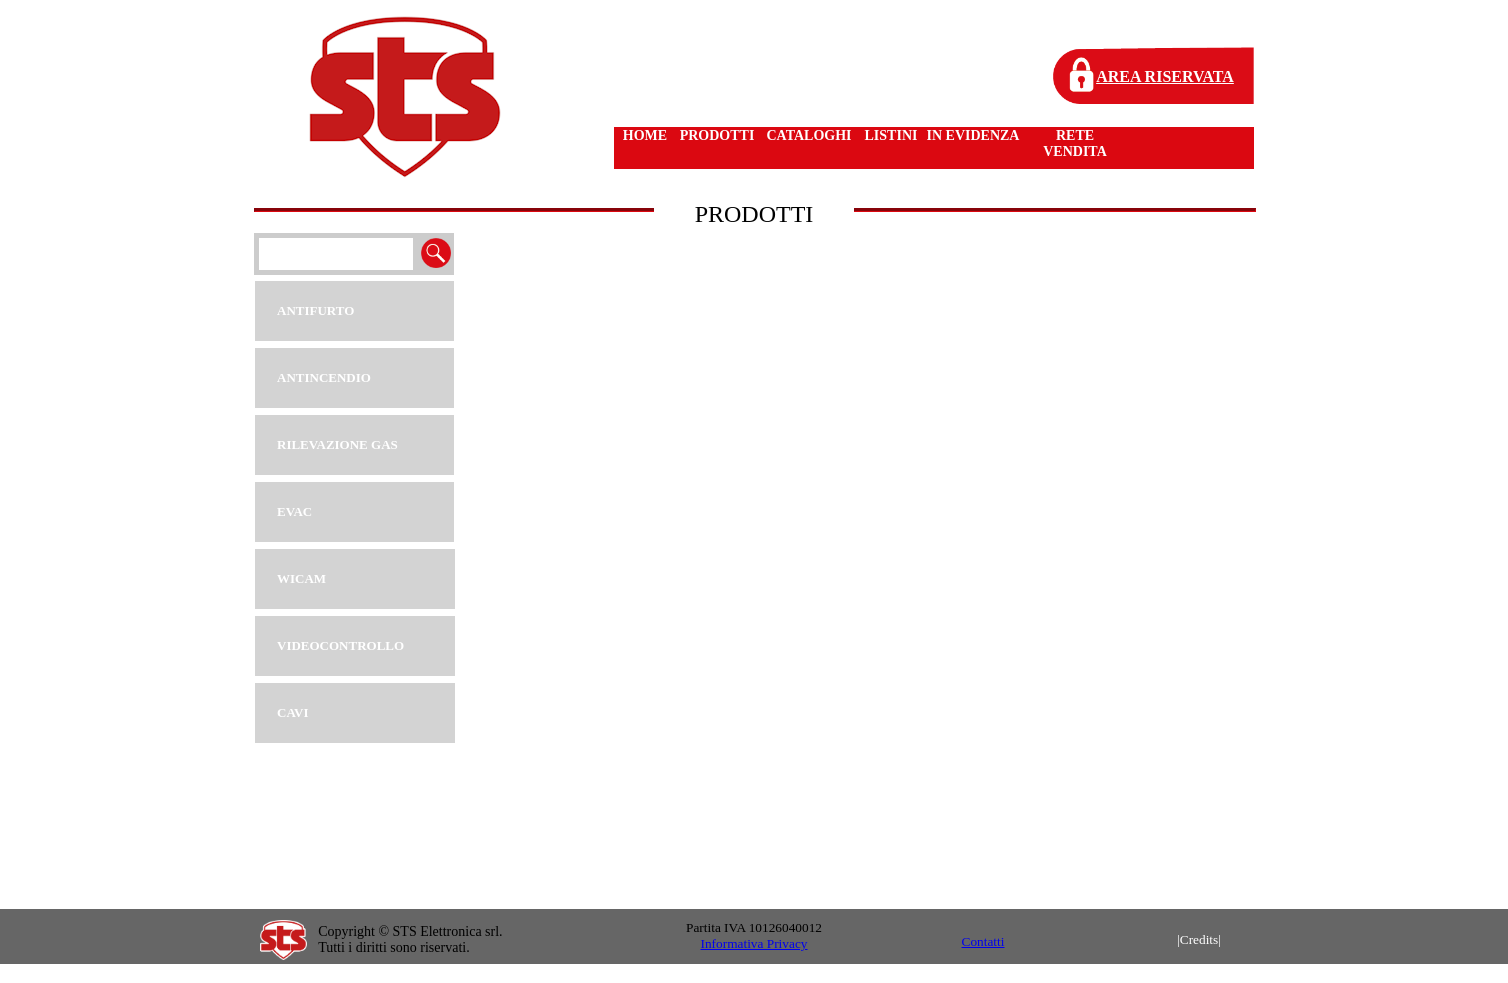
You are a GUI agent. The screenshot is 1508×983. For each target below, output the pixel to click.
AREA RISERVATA (1165, 76)
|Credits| (1199, 939)
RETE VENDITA (1075, 143)
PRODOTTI (717, 135)
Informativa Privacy (754, 943)
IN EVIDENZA (973, 135)
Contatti (983, 941)
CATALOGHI (808, 135)
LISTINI (891, 135)
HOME (645, 135)
